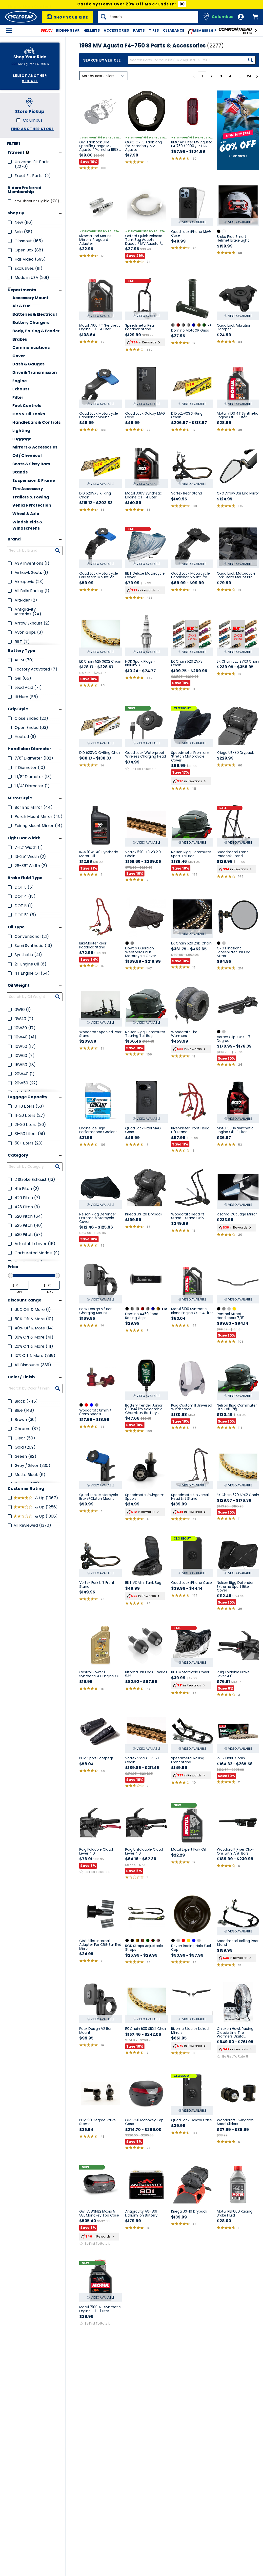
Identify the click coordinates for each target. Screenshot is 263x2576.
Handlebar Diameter (29, 749)
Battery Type (21, 650)
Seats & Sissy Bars (31, 464)
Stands (20, 472)
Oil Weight (19, 985)
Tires (154, 30)
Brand (14, 539)
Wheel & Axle (25, 513)
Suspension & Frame (33, 480)
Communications (31, 347)
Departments (22, 290)
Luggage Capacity (27, 1097)
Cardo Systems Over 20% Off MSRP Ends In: (126, 4)
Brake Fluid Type (25, 878)
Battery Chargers (30, 322)
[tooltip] (27, 152)
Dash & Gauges (28, 364)
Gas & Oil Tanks (28, 414)
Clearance (173, 30)
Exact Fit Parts (32, 176)
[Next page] (256, 76)
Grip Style (18, 709)
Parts (139, 30)
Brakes (19, 339)
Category (18, 1155)
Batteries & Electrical (34, 314)
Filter (17, 397)
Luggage (21, 439)
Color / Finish (21, 1377)
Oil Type (16, 927)
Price (13, 1267)
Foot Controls (26, 405)
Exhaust (20, 389)
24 (249, 76)
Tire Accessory (27, 489)
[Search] (148, 17)
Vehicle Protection (31, 505)
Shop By (16, 213)
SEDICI (46, 30)
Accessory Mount (30, 298)
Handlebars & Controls (36, 422)
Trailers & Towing (30, 497)
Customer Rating (26, 1488)
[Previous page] (194, 76)
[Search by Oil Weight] (34, 996)
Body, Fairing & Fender (36, 331)
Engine (19, 381)
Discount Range (24, 1300)
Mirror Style (20, 798)
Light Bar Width (24, 838)
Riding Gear (68, 30)
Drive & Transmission (34, 372)
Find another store (32, 128)
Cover (18, 356)
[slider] (10, 1275)
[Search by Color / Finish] (34, 1388)
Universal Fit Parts (31, 164)
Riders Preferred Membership (24, 190)
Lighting (21, 430)
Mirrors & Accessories (34, 447)
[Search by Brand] (34, 550)
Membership (202, 31)
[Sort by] (103, 75)
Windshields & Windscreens (27, 525)
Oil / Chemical (27, 455)
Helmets (91, 30)
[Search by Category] (34, 1166)
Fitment (16, 152)
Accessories (116, 30)
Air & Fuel (22, 306)
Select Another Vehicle (30, 78)
